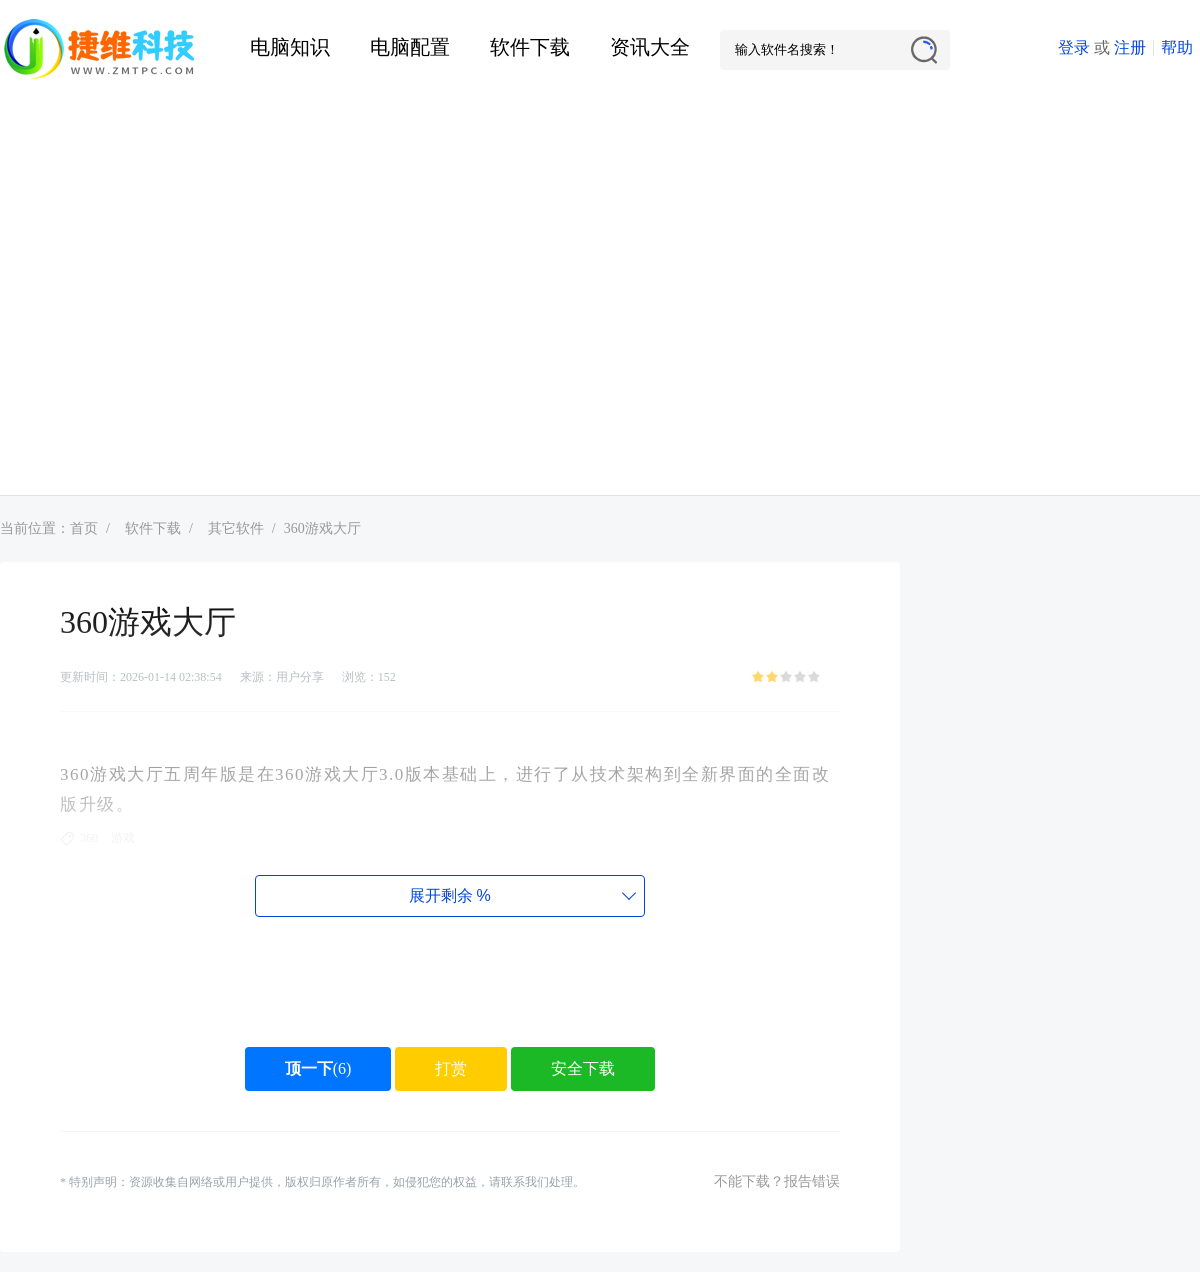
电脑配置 (410, 47)
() (318, 1068)
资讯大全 (650, 47)
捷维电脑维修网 (100, 50)
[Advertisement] (187, 297)
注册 (1130, 47)
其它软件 (236, 528)
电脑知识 (290, 47)
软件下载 (530, 47)
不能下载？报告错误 (777, 1181)
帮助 (1177, 47)
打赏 (451, 1068)
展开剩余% (449, 895)
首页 (84, 528)
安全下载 (583, 1068)
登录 (1074, 47)
